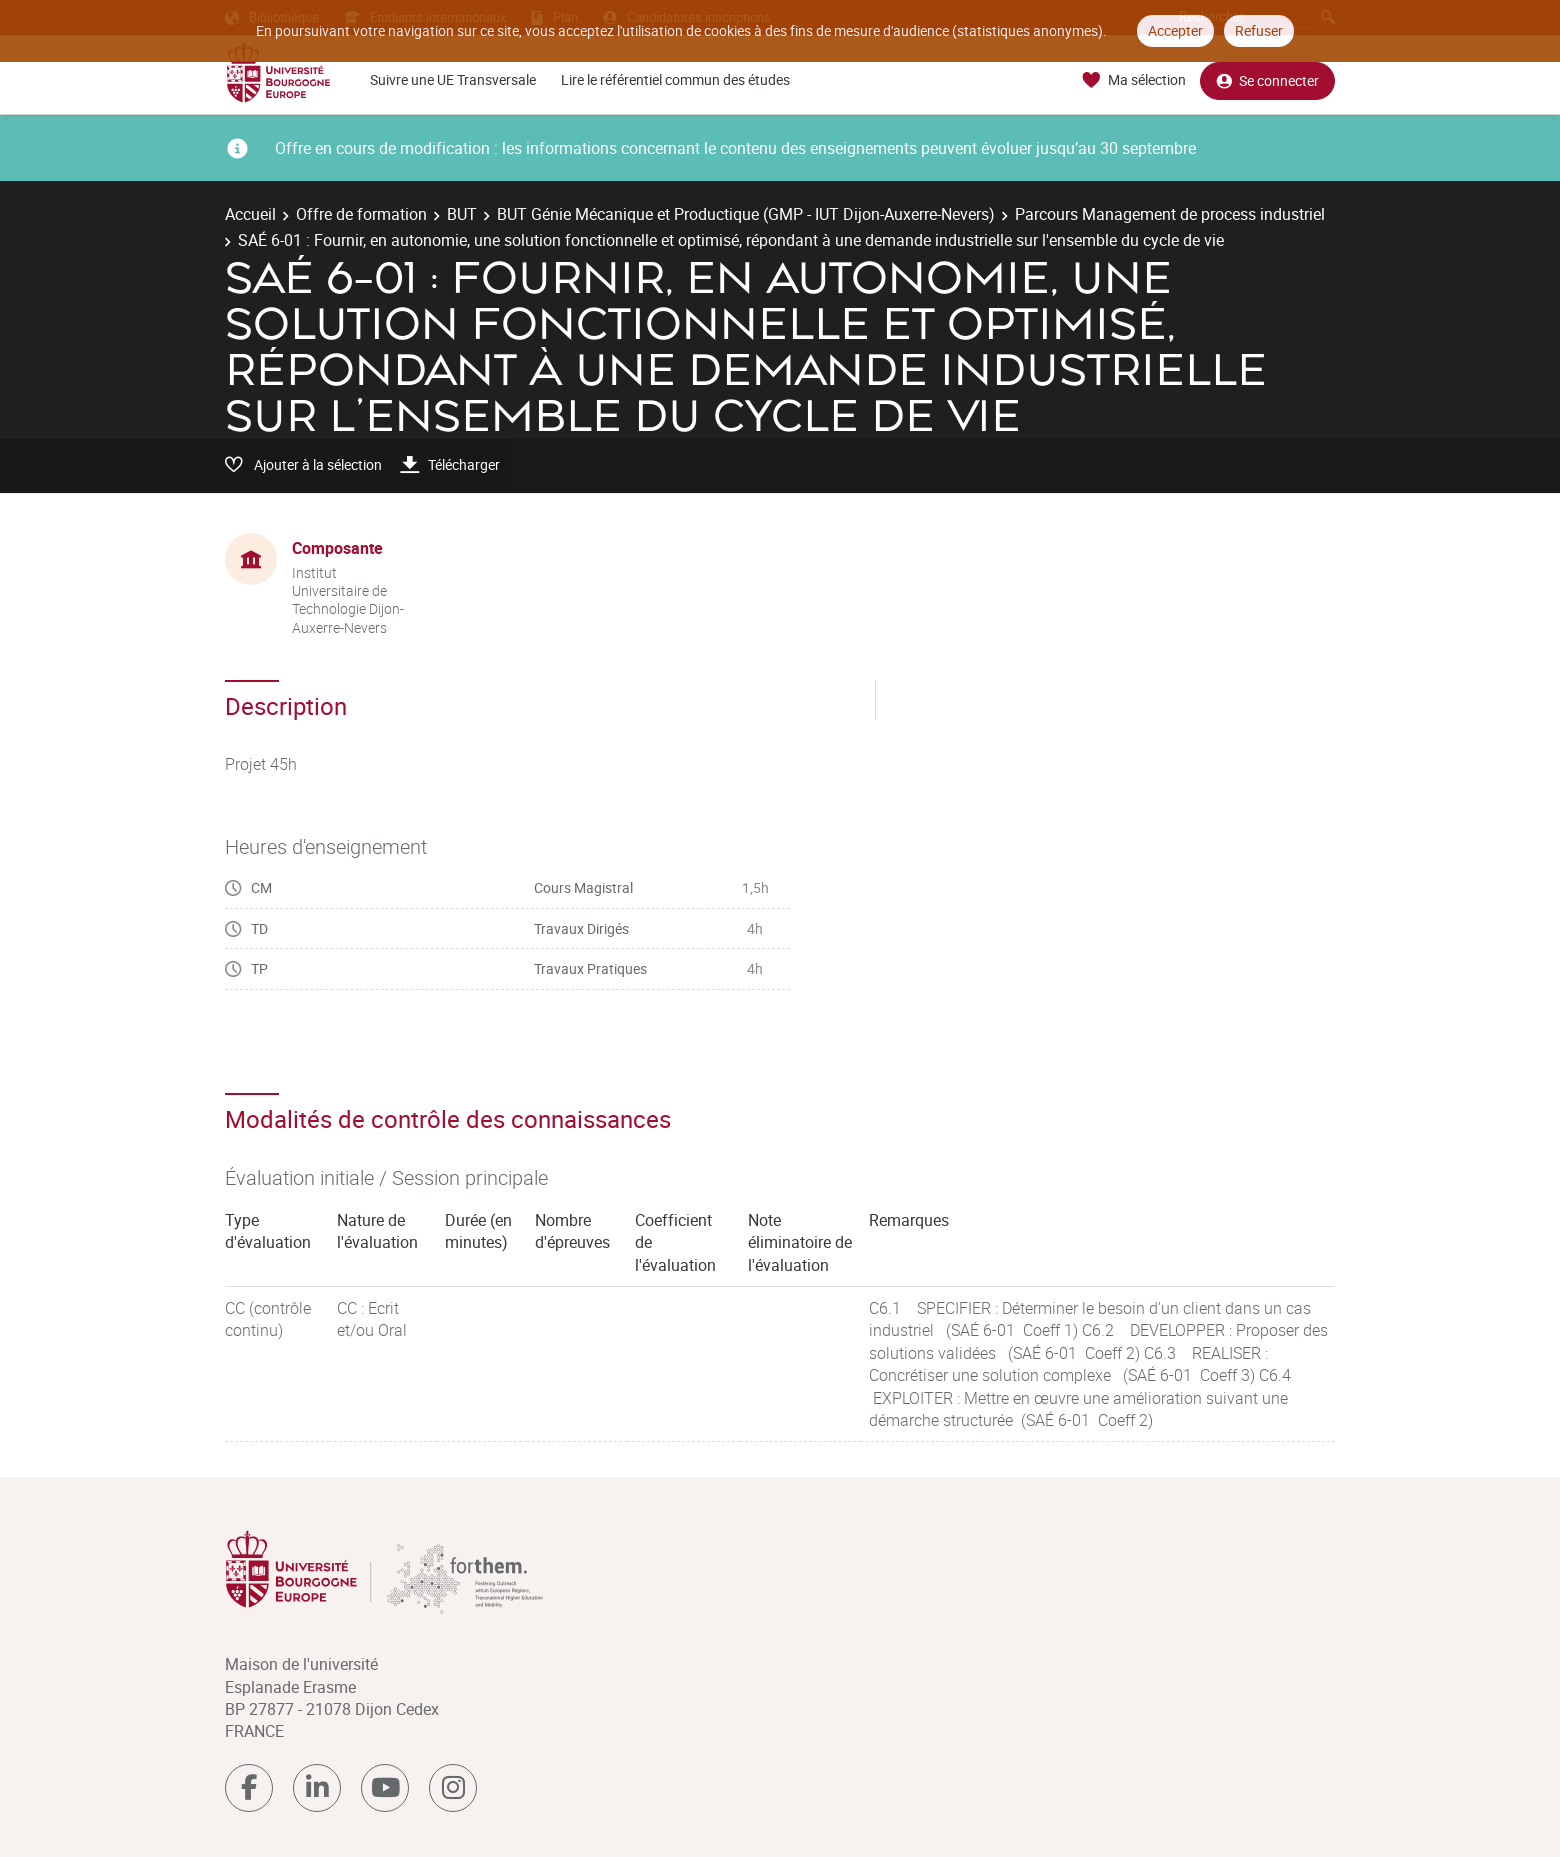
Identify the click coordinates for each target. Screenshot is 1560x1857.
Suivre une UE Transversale (453, 79)
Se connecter (1267, 80)
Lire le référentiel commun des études (675, 79)
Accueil (250, 214)
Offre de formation (361, 214)
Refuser (1259, 30)
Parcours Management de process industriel (1170, 214)
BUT (462, 214)
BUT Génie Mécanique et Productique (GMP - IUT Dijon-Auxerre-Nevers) (746, 214)
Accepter (1175, 30)
